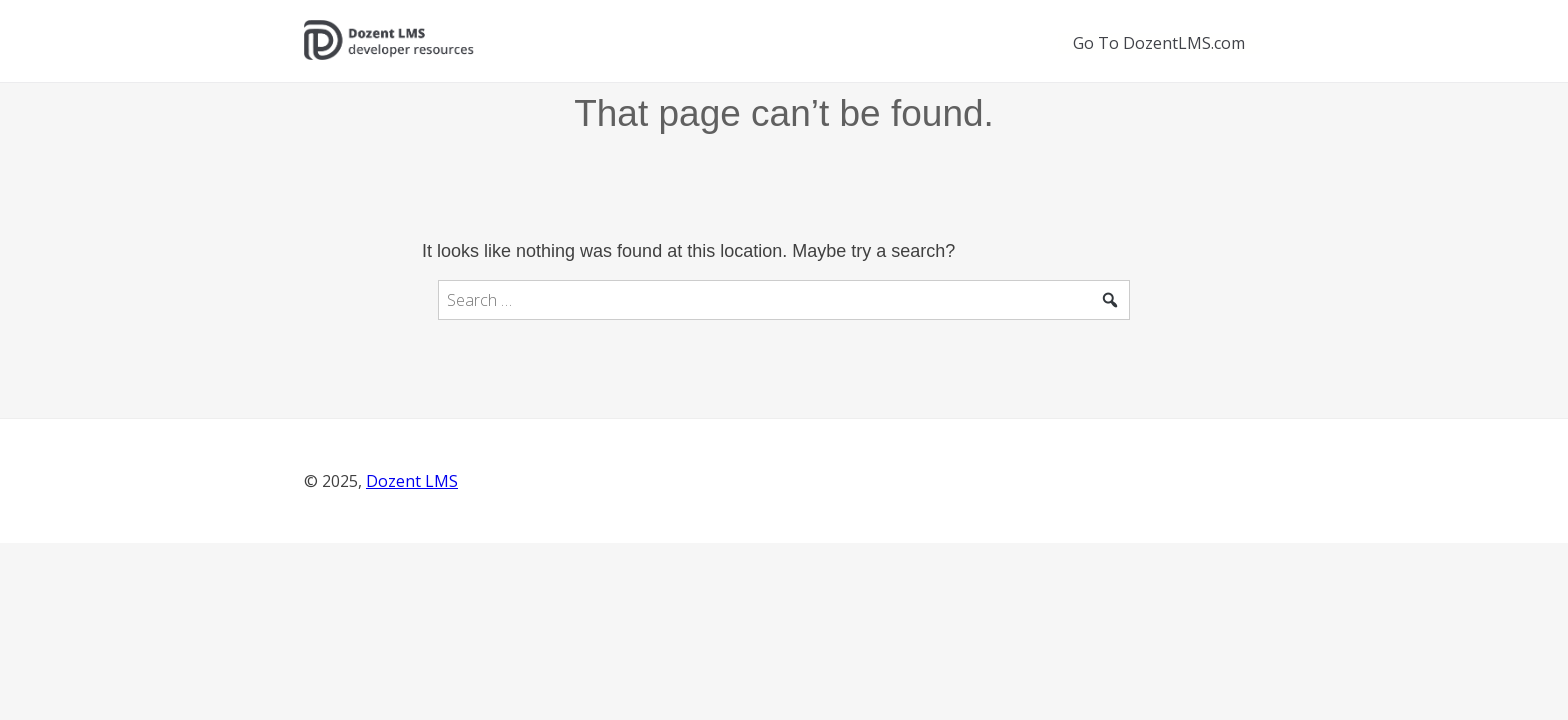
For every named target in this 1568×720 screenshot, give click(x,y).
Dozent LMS (412, 481)
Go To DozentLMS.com (1159, 43)
